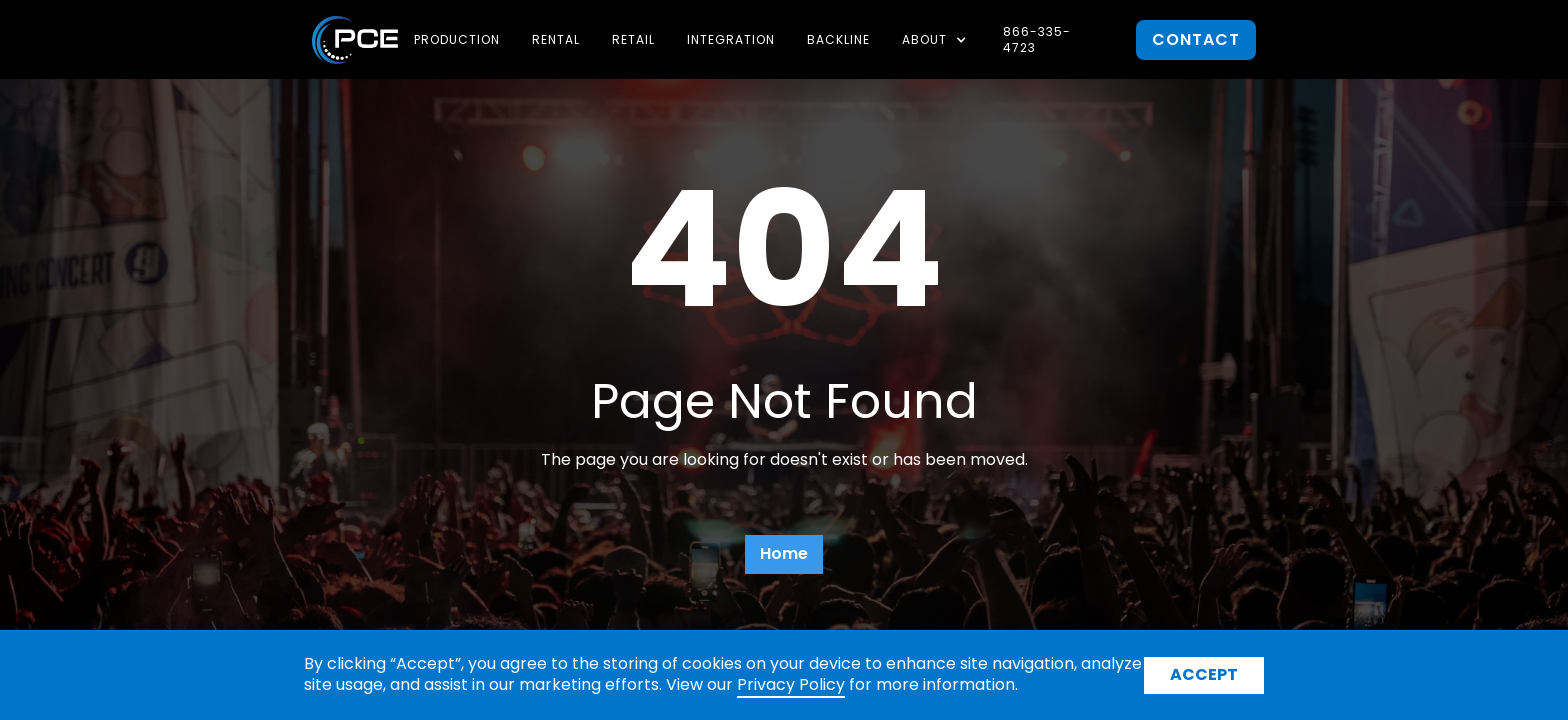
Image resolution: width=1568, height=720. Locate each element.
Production (457, 39)
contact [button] (1196, 39)
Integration (731, 39)
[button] (936, 40)
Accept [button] (1204, 674)
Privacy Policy (791, 684)
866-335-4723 (1037, 39)
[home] (355, 40)
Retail (633, 39)
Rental (556, 39)
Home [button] (784, 553)
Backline (838, 39)
